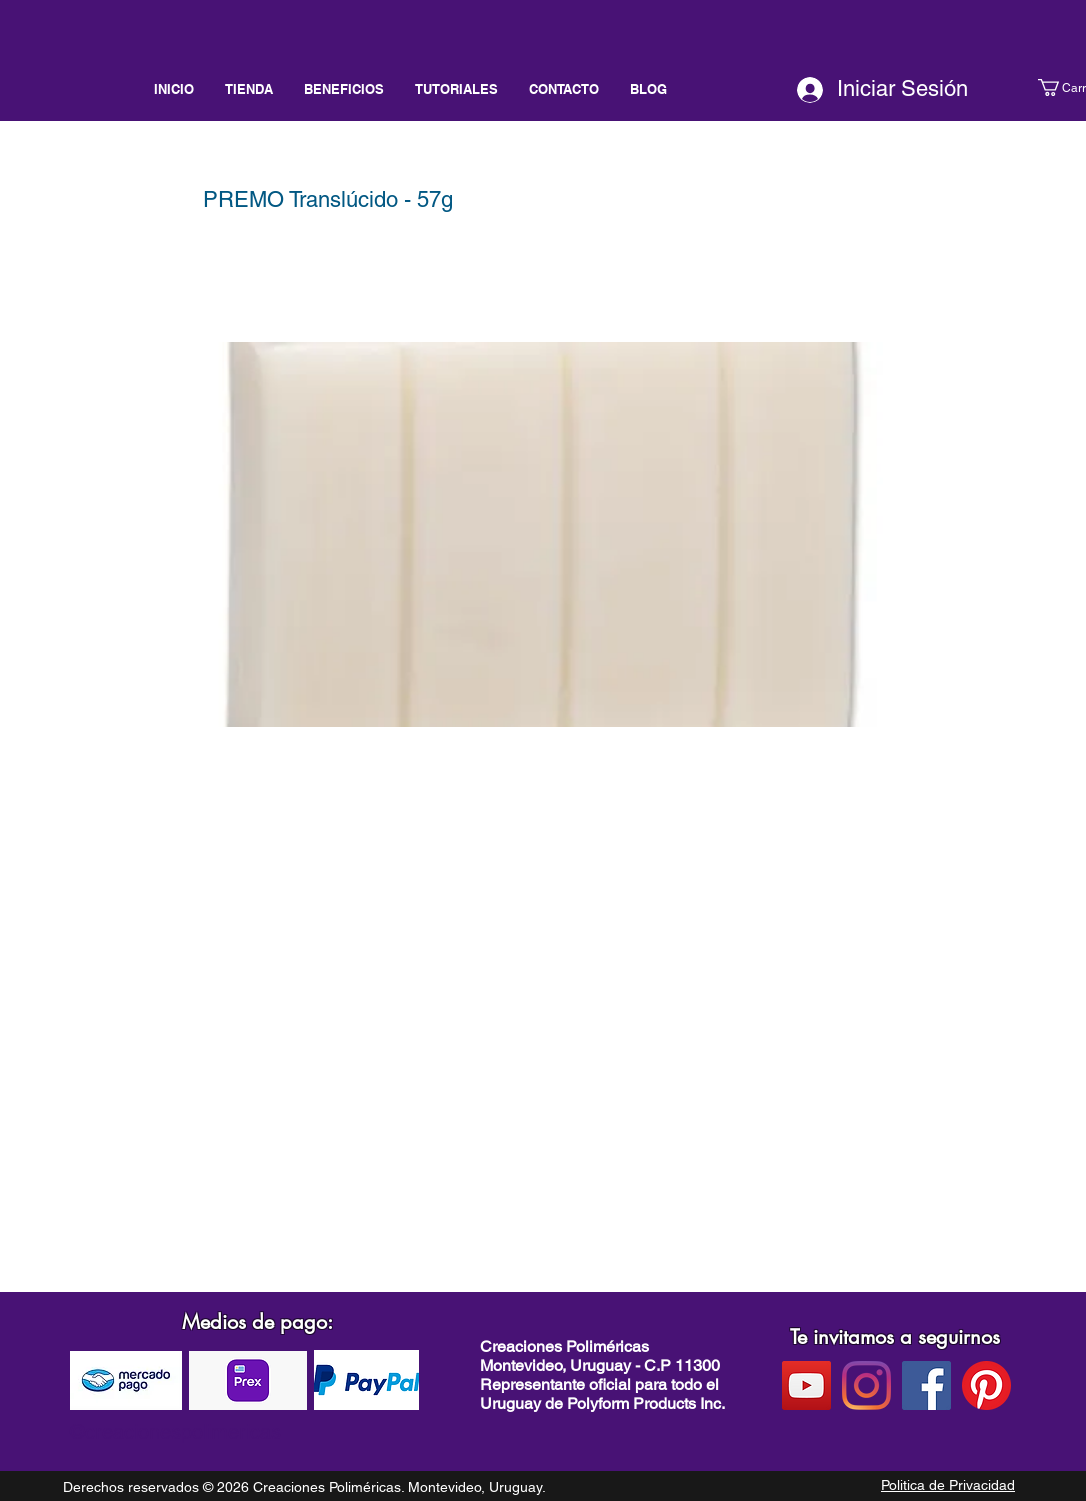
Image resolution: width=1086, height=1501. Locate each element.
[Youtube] (806, 1385)
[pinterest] (986, 1385)
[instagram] (866, 1385)
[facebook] (926, 1385)
